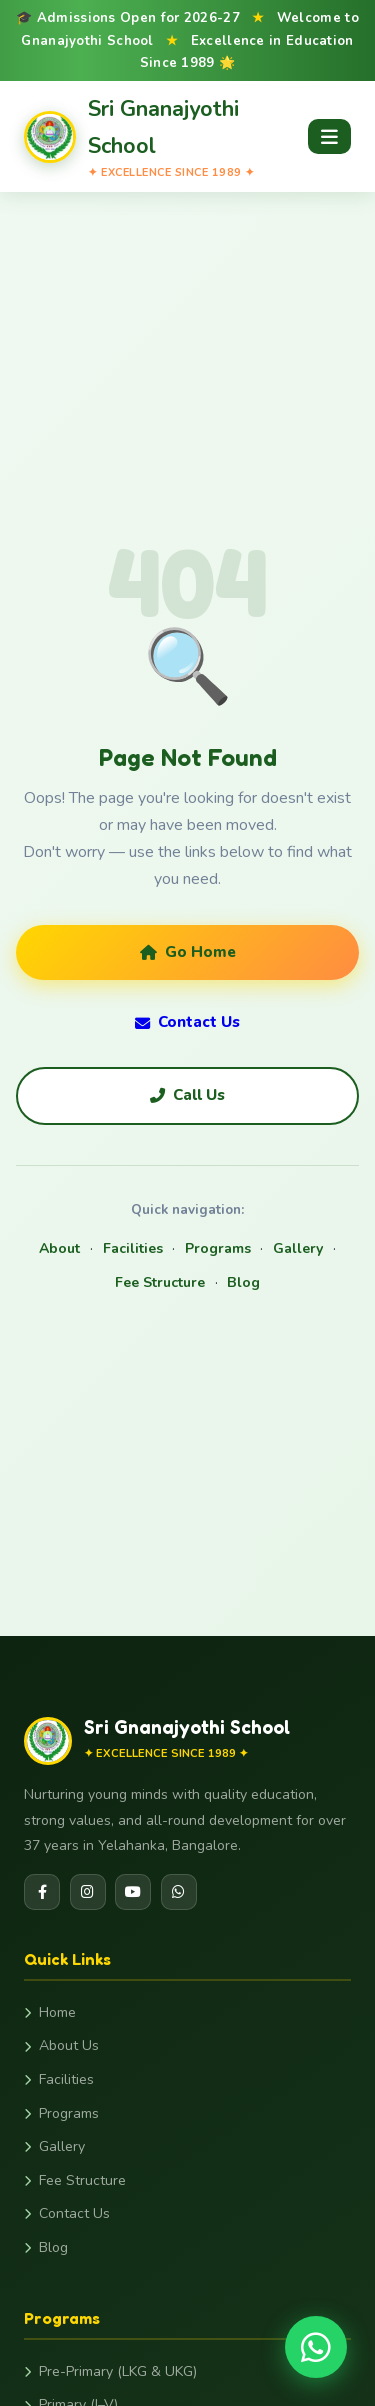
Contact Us (187, 1022)
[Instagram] (88, 1892)
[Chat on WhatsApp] (316, 2347)
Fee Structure (160, 1282)
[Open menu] (329, 136)
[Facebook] (42, 1892)
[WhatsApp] (179, 1892)
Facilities (133, 1248)
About (59, 1248)
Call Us (187, 1095)
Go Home (188, 952)
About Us (61, 2045)
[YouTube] (133, 1892)
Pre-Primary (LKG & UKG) (110, 2371)
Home (50, 2012)
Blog (243, 1282)
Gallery (298, 1248)
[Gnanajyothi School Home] (166, 137)
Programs (218, 1248)
